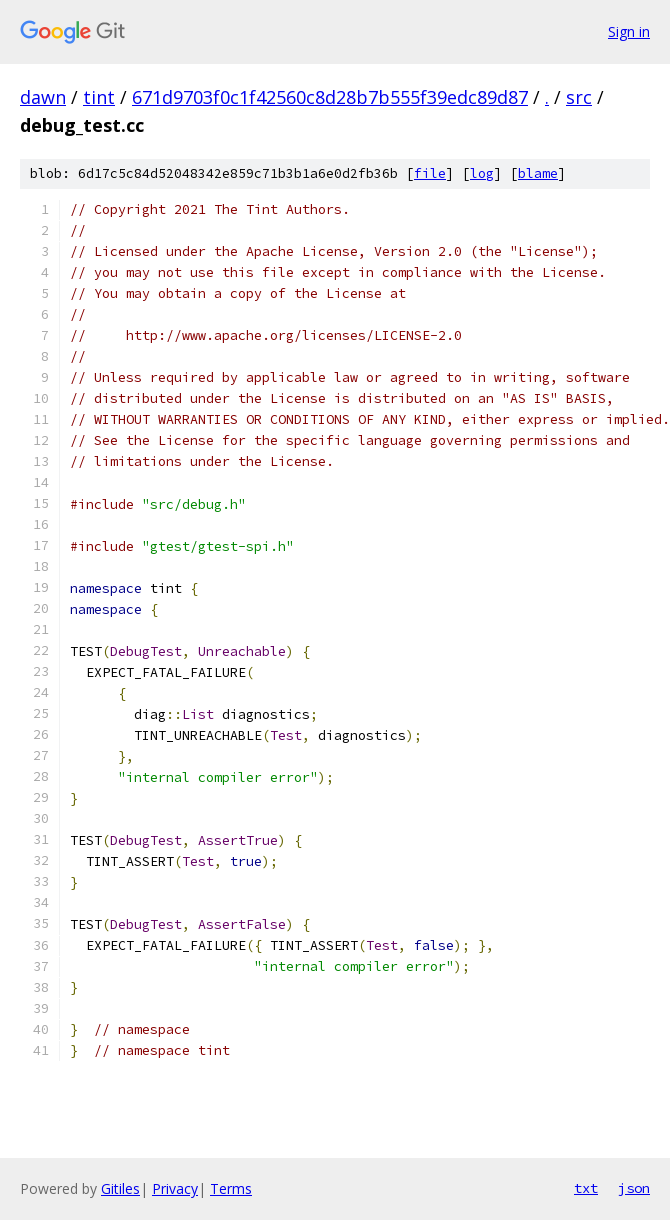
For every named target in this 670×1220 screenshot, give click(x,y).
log (482, 173)
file (430, 173)
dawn (43, 97)
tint (99, 97)
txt (586, 1188)
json (634, 1188)
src (579, 97)
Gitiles (120, 1188)
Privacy (175, 1188)
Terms (231, 1188)
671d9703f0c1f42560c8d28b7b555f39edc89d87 (330, 97)
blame (538, 173)
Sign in (629, 31)
